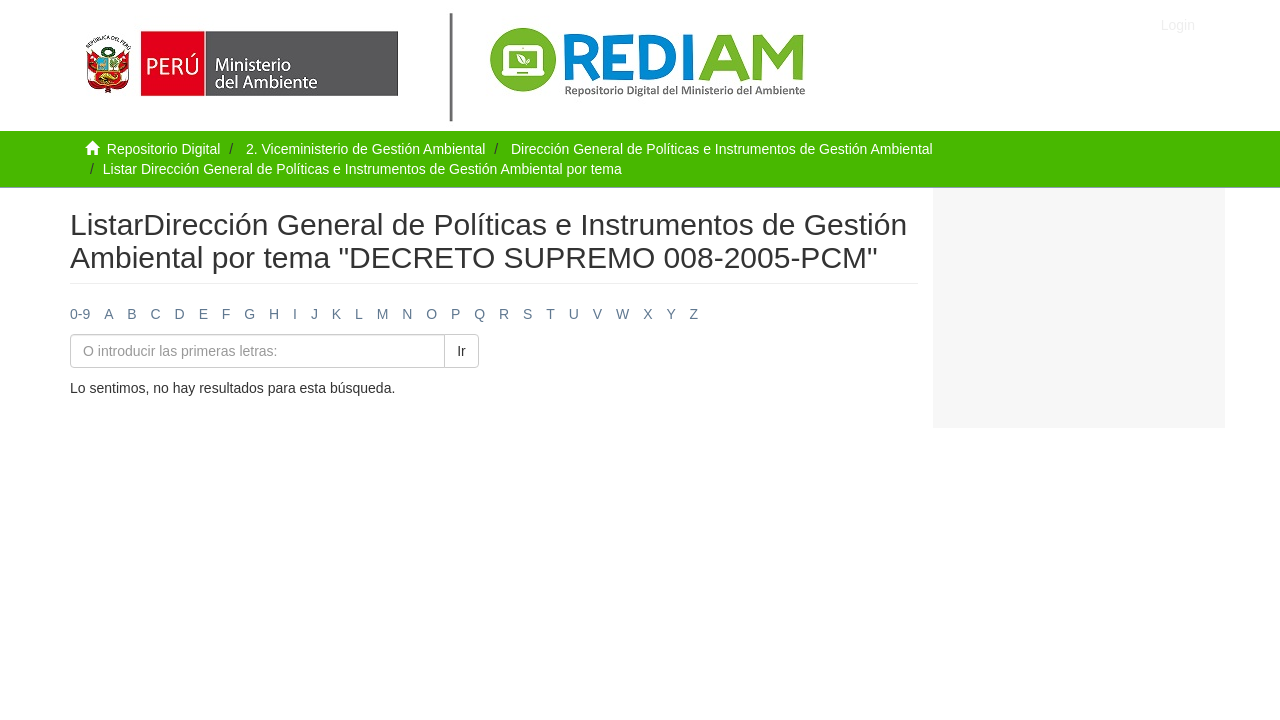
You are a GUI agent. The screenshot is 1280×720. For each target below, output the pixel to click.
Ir (461, 351)
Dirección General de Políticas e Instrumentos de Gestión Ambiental (722, 149)
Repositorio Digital (164, 149)
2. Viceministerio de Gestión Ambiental (365, 149)
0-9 (80, 314)
